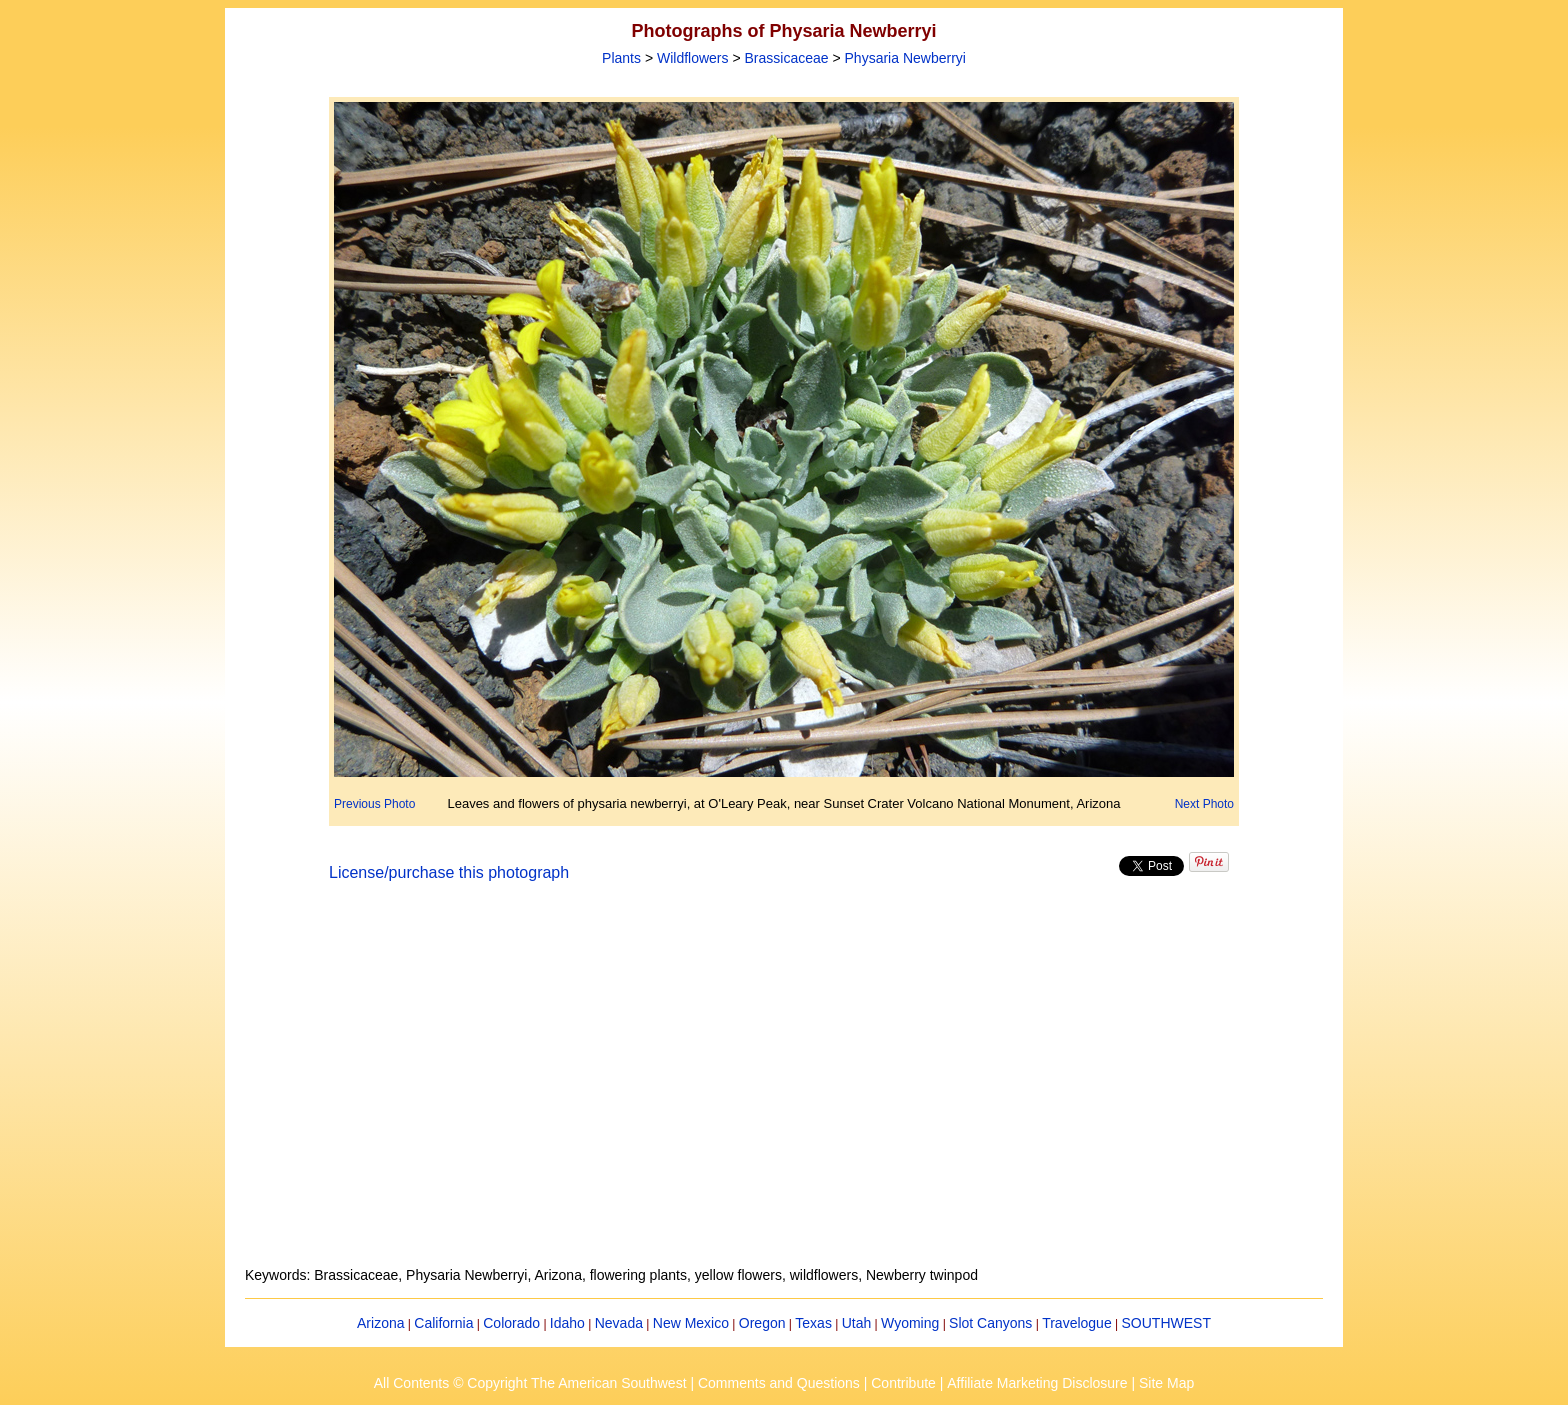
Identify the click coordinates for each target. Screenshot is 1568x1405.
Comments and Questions (779, 1383)
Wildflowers (693, 58)
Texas (813, 1323)
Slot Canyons (990, 1323)
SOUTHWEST (1166, 1323)
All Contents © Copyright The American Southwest (530, 1383)
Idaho (567, 1323)
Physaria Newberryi (905, 58)
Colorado (511, 1323)
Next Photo (1204, 804)
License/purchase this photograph (449, 872)
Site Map (1166, 1383)
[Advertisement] (784, 1086)
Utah (857, 1323)
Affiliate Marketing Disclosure (1037, 1383)
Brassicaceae (787, 58)
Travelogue (1077, 1323)
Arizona (380, 1323)
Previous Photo (374, 804)
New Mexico (691, 1323)
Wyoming (910, 1323)
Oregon (762, 1323)
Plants (621, 58)
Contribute (903, 1383)
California (443, 1323)
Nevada (619, 1323)
